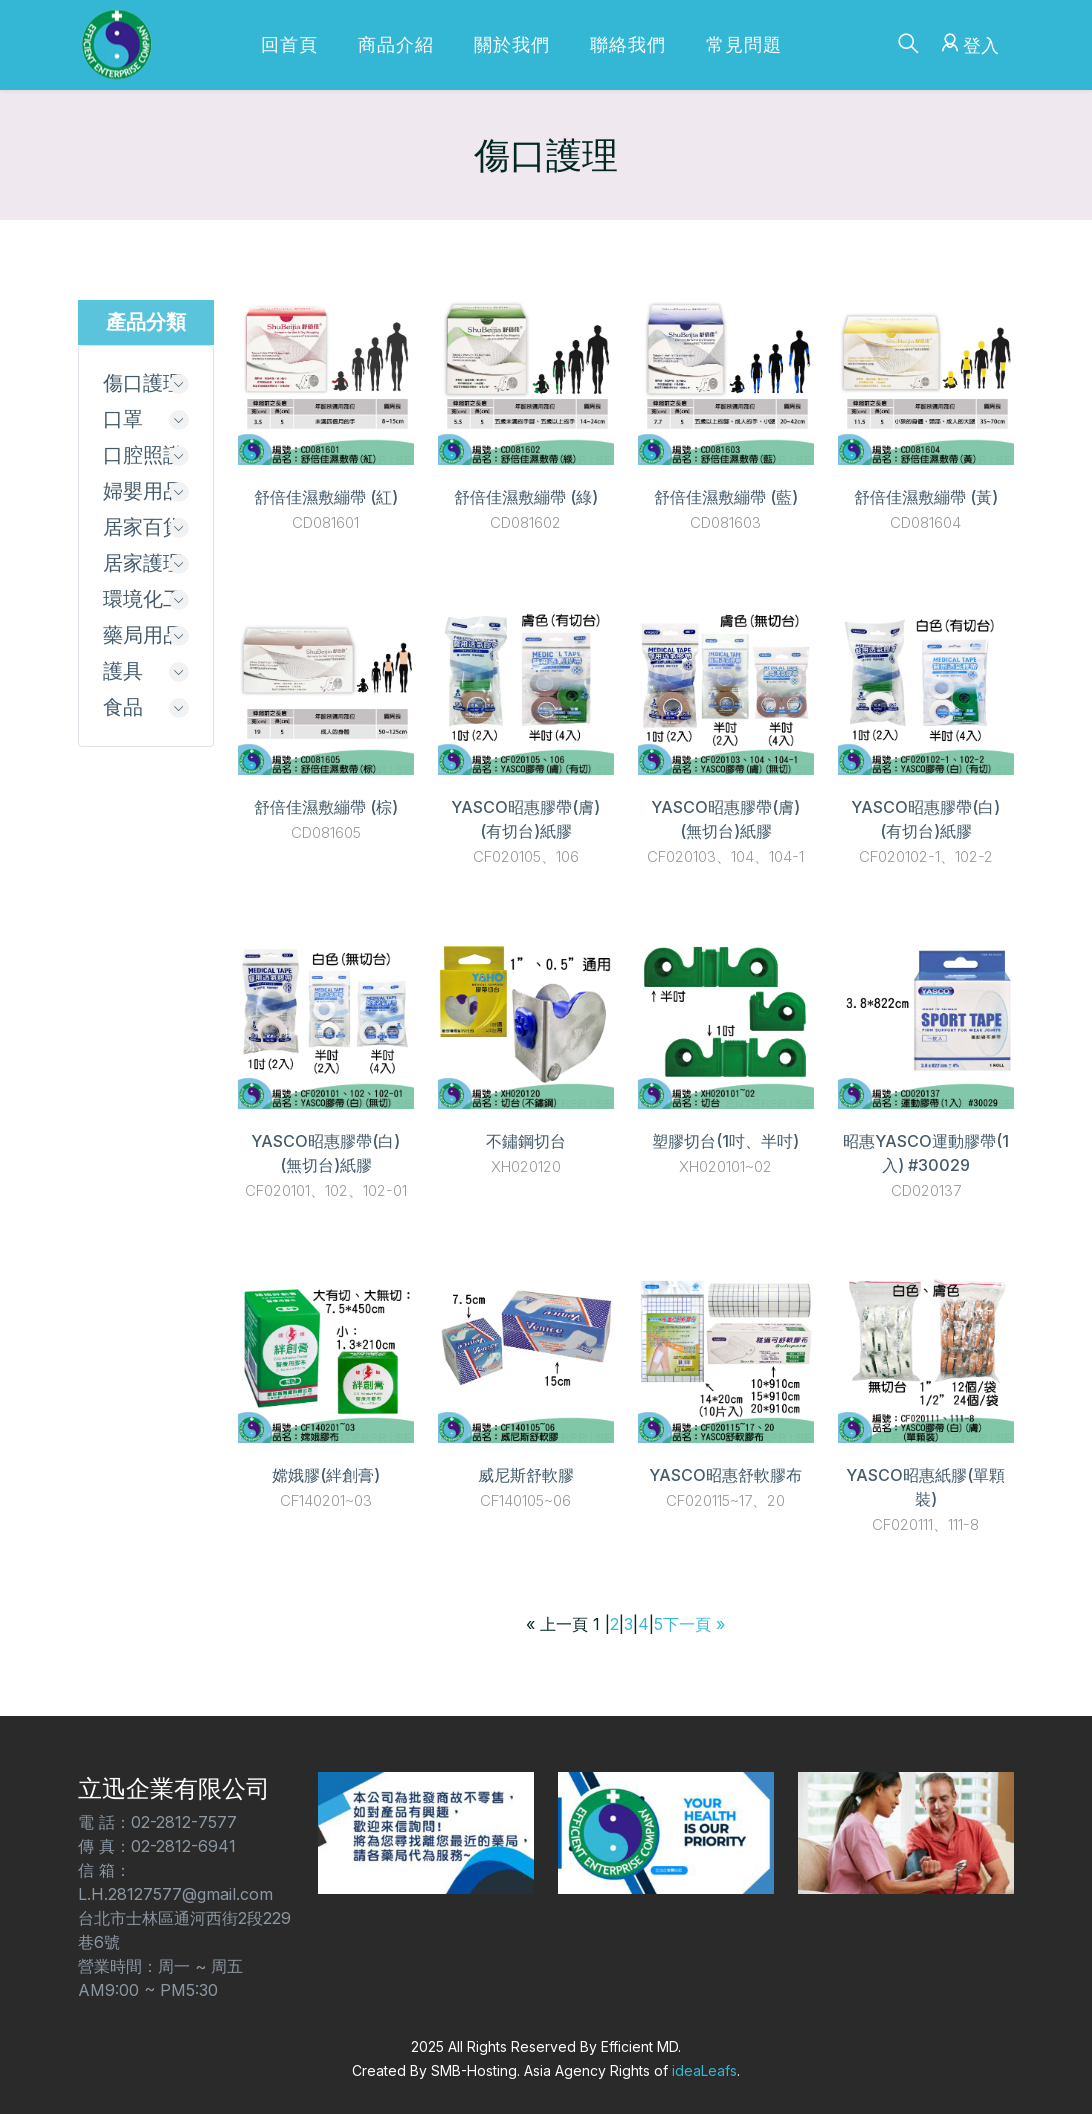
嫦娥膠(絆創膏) (326, 1475)
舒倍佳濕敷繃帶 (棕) (326, 807)
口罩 (123, 421)
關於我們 (512, 44)
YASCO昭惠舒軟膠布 (725, 1475)
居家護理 (143, 569)
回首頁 (289, 44)
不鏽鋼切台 (526, 1141)
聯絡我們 (628, 44)
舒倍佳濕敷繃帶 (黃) (926, 497)
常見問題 (744, 44)
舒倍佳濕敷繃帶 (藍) (726, 497)
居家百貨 (143, 532)
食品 (123, 717)
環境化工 (143, 606)
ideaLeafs (704, 2070)
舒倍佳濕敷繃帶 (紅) (326, 497)
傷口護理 (143, 384)
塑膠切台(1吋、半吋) (725, 1141)
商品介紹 (396, 44)
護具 (123, 680)
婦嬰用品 (143, 495)
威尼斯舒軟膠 (526, 1475)
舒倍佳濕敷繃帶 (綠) (526, 497)
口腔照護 (143, 458)
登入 (967, 42)
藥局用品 (143, 643)
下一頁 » (694, 1624)
